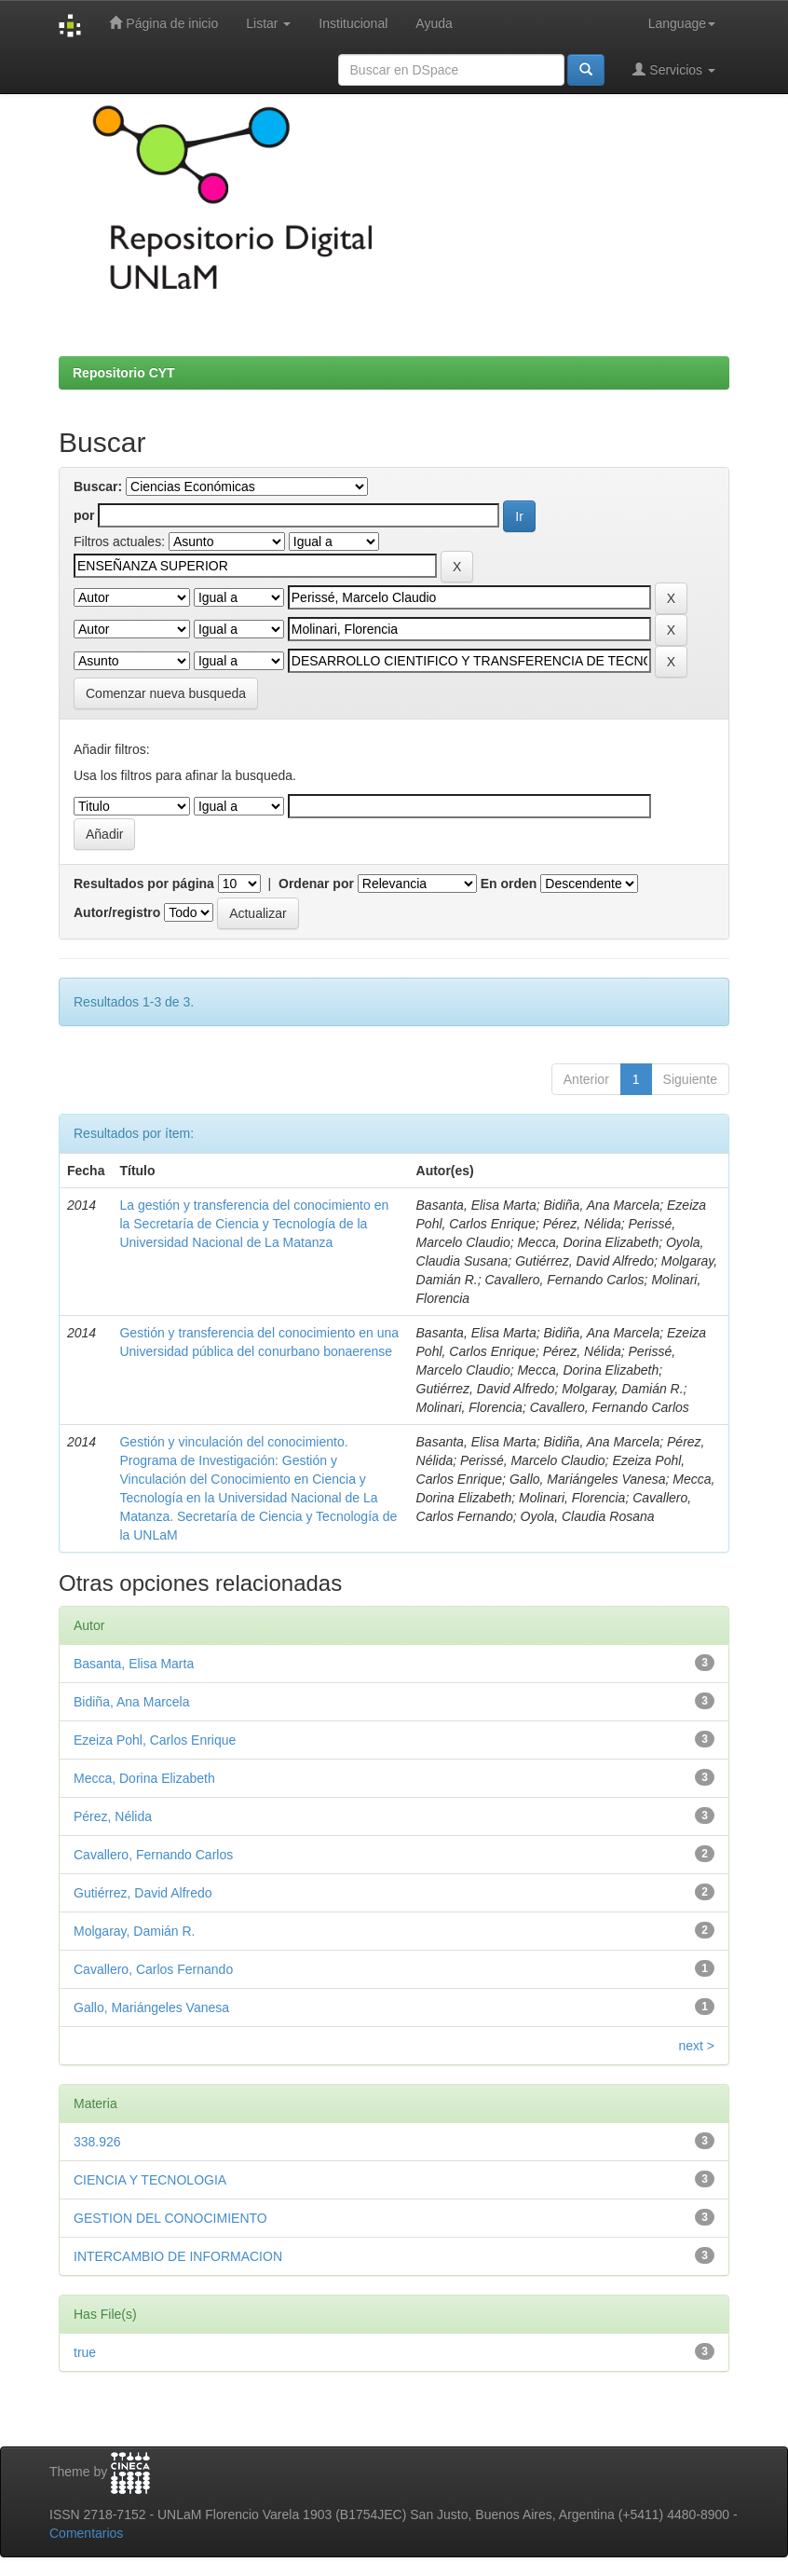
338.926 (97, 2141)
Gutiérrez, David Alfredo (143, 1892)
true (85, 2352)
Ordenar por (316, 883)
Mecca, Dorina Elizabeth (144, 1778)
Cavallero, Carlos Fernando (153, 1969)
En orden (509, 883)
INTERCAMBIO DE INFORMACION (178, 2256)
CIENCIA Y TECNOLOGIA (150, 2179)
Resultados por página (144, 883)
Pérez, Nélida (113, 1816)
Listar (268, 23)
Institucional (353, 23)
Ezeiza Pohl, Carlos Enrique (155, 1740)
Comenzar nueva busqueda (166, 693)
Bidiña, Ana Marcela (132, 1701)
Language (681, 23)
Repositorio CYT (124, 372)
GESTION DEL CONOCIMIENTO (170, 2218)
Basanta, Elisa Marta (134, 1663)
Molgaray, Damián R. (134, 1931)
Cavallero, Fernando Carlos (153, 1854)
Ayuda (433, 23)
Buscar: (98, 486)
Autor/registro (117, 912)
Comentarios (86, 2533)
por (84, 515)
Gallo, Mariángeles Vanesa (151, 2007)
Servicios (673, 69)
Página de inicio (163, 23)
